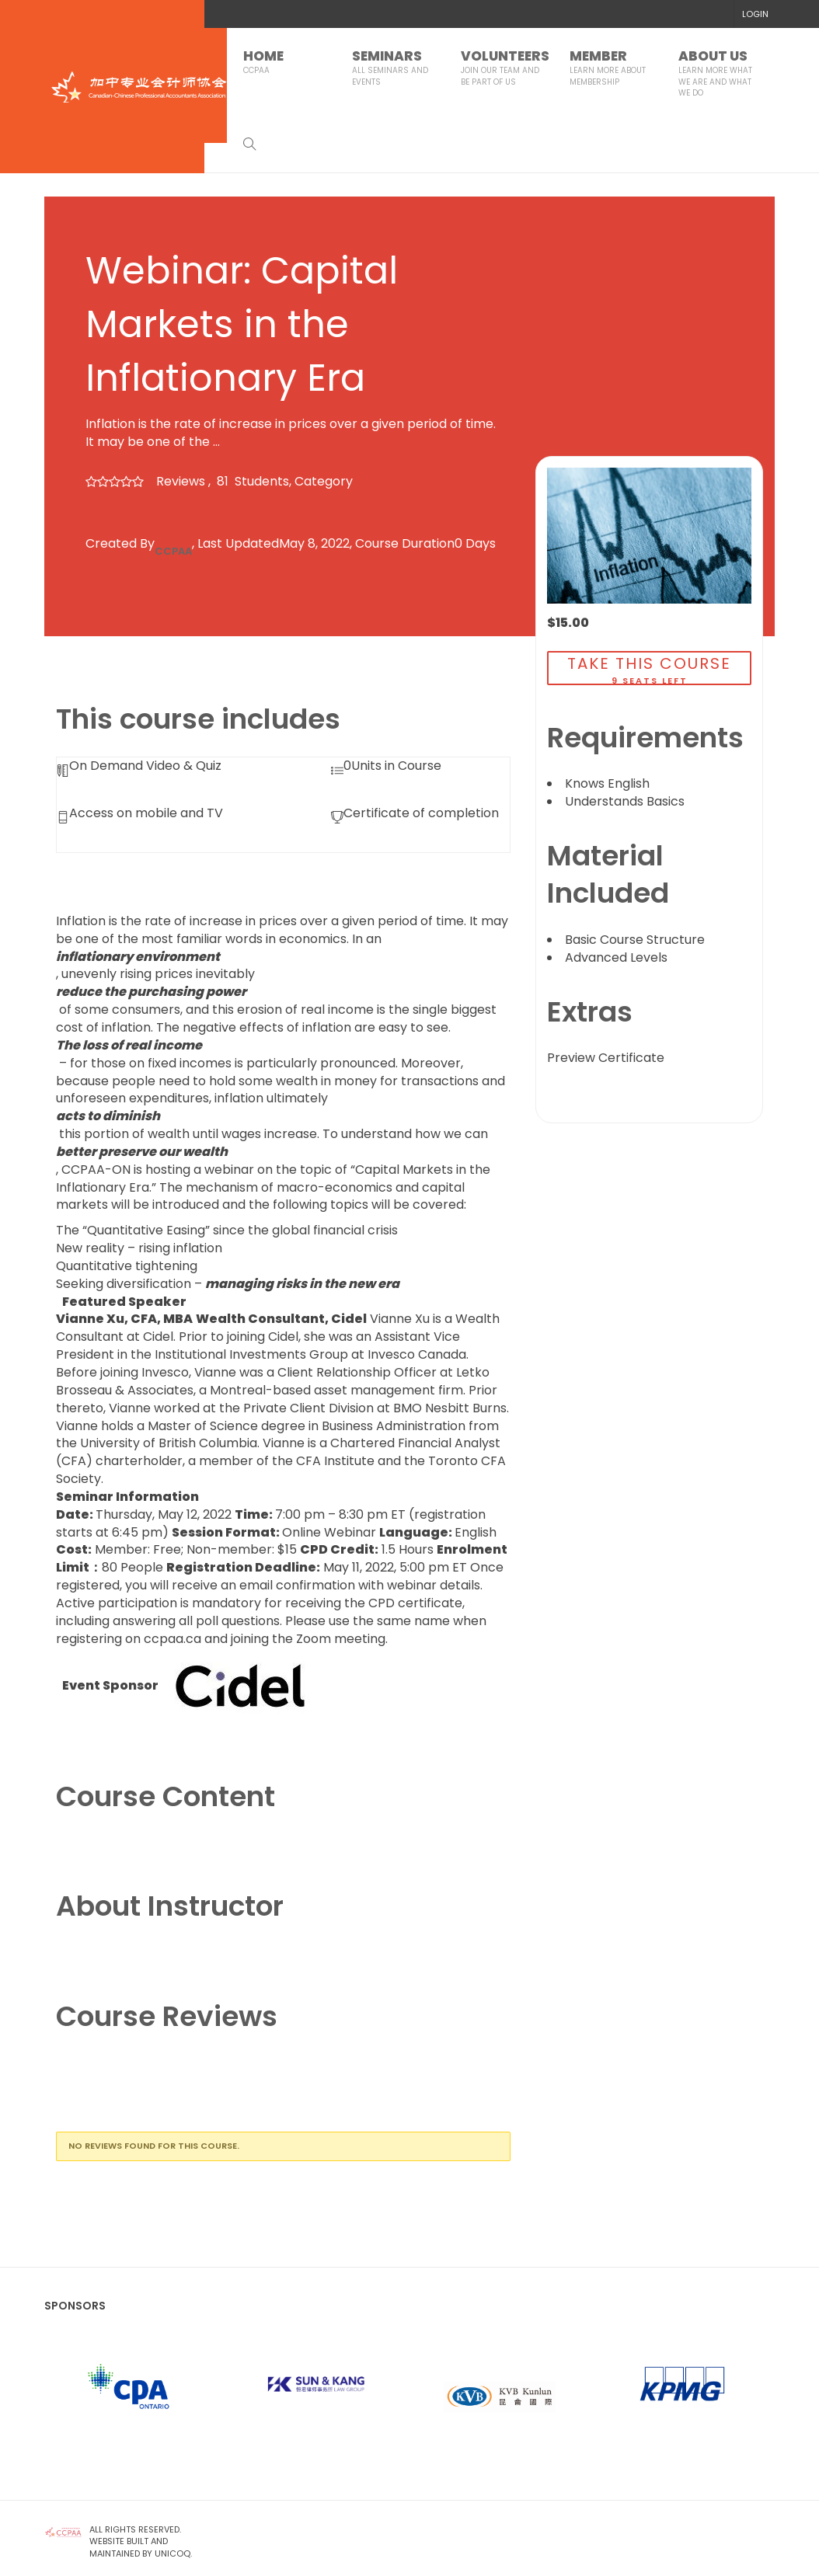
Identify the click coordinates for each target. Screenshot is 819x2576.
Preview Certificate (605, 1058)
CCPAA (173, 551)
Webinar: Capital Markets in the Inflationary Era (241, 324)
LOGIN (755, 14)
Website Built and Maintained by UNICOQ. (141, 2547)
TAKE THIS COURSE (649, 663)
